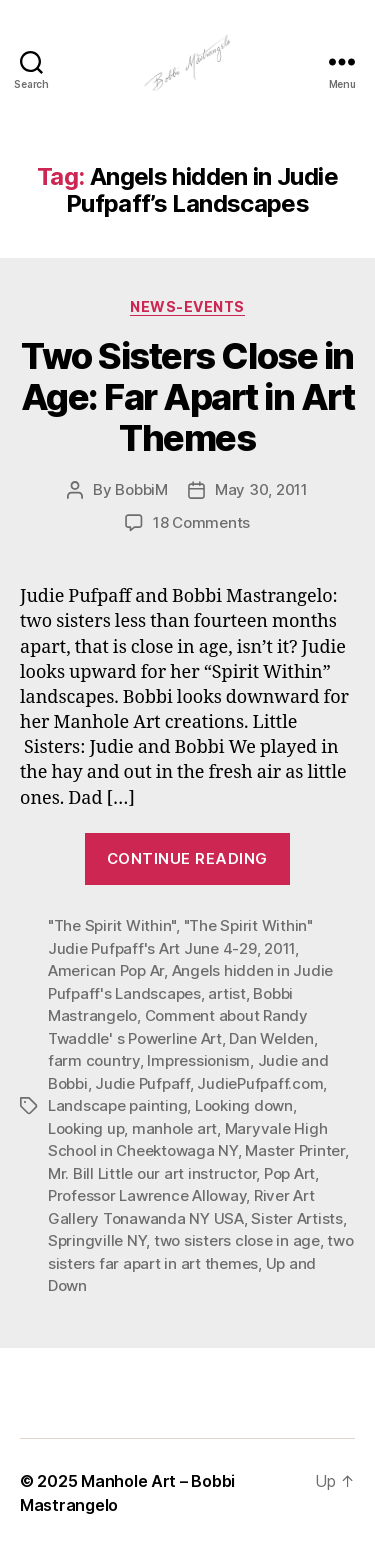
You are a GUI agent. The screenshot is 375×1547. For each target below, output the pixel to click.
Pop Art (289, 1173)
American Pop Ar (106, 970)
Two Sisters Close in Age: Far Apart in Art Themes (188, 397)
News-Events (187, 306)
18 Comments (201, 522)
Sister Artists (296, 1218)
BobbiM (141, 489)
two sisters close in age (237, 1240)
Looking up (86, 1128)
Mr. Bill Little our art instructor (152, 1173)
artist (226, 993)
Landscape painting (117, 1105)
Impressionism (198, 1060)
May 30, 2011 (261, 489)
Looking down (244, 1105)
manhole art (174, 1128)
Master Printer (294, 1150)
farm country (94, 1060)
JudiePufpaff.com (260, 1083)
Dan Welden (271, 1038)
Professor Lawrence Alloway (147, 1195)
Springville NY (97, 1240)
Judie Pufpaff (142, 1083)
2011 (279, 948)
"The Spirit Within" (112, 925)
